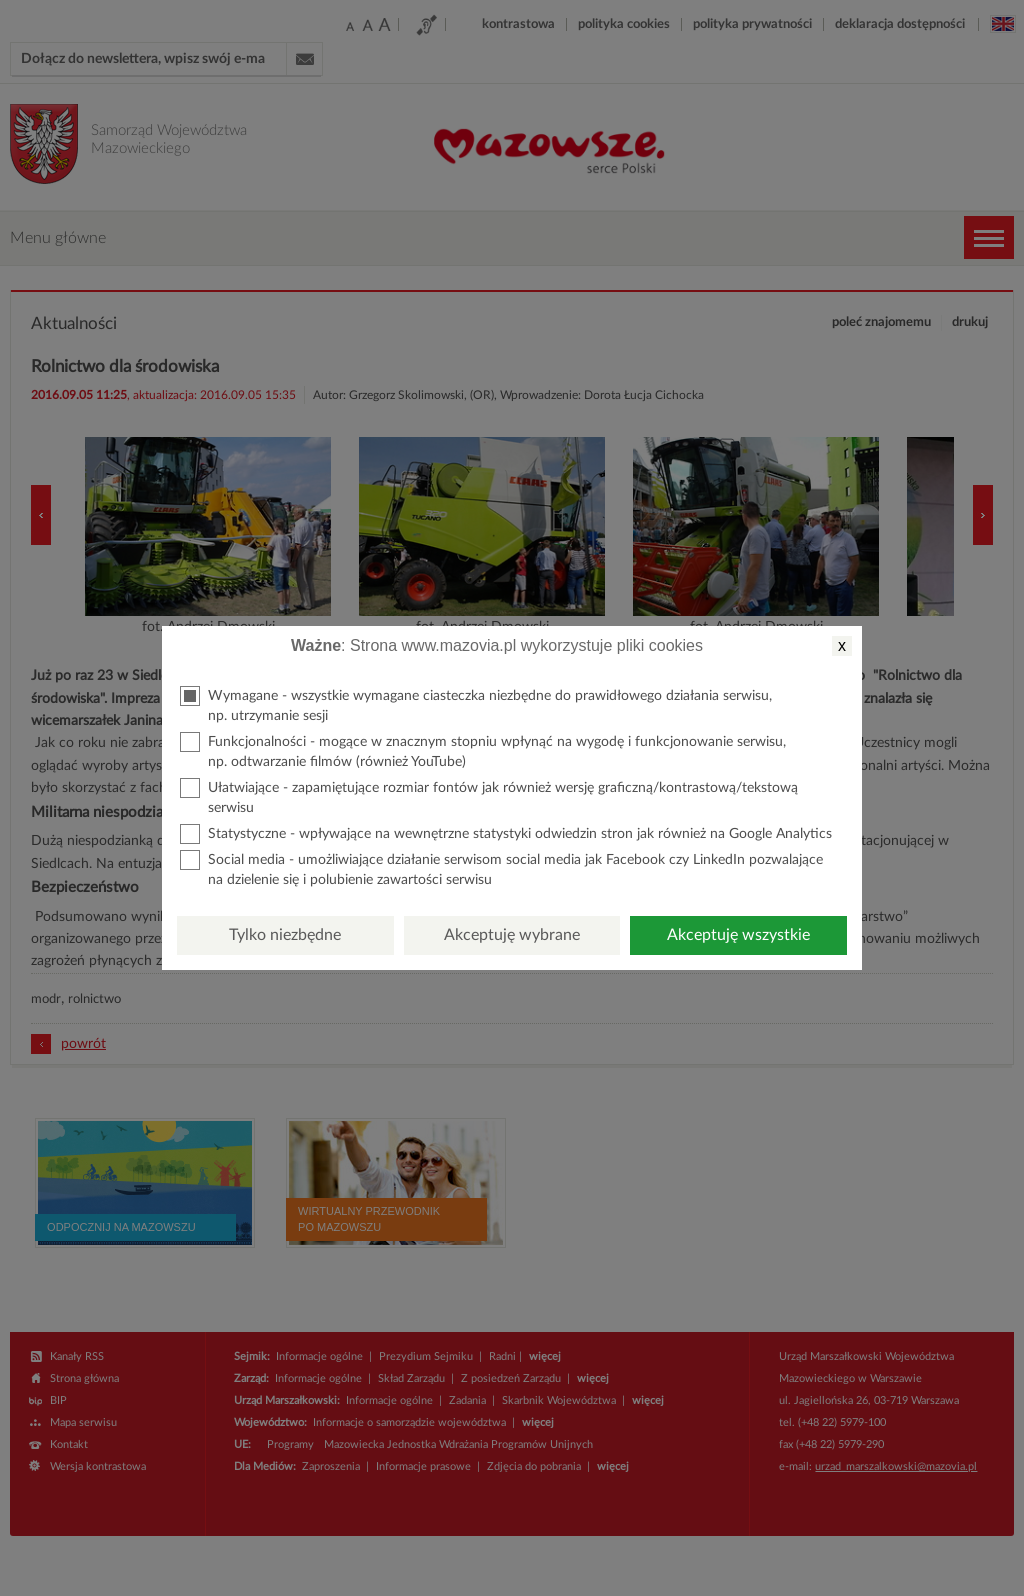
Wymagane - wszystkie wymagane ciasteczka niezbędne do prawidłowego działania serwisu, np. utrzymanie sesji (476, 704)
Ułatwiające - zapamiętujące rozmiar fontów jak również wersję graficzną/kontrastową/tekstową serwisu (489, 796)
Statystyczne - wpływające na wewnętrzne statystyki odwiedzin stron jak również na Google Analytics (506, 834)
